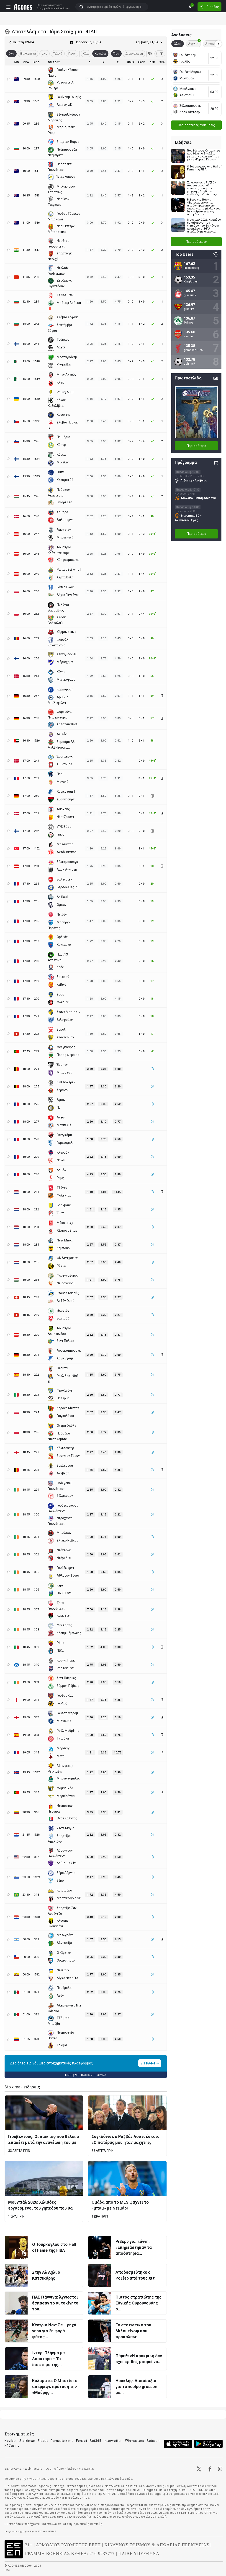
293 (36, 1394)
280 (36, 1174)
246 (36, 496)
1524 (36, 458)
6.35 (103, 1752)
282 (36, 1209)
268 (36, 961)
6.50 (118, 1792)
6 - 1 (141, 421)
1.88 (118, 1069)
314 (36, 1752)
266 (36, 921)
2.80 (118, 1452)
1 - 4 (141, 496)
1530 (36, 1917)
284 (36, 1244)
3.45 (103, 1227)
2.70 (90, 1315)
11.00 (117, 1192)
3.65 (103, 1572)
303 (36, 1682)
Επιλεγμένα (28, 53)
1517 (36, 249)
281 (36, 1192)
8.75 (118, 1735)
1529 (36, 1877)
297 (36, 1452)
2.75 (90, 1664)
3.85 (90, 1812)
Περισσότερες (196, 241)
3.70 (103, 1354)
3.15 (103, 1156)
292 (36, 1374)
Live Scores (64, 9)
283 (36, 1227)
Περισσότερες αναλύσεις (196, 125)
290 (36, 1334)
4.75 (103, 1537)
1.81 (118, 1812)
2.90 (103, 1589)
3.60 (103, 1374)
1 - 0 (141, 148)
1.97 (90, 1086)
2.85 (118, 1432)
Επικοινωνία (13, 2468)
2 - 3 (141, 534)
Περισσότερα (196, 446)
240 (36, 516)
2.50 (90, 1121)
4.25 (118, 1469)
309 (36, 1647)
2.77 (118, 1121)
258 (36, 718)
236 (36, 123)
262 (36, 831)
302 (36, 1554)
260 (36, 795)
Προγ (72, 53)
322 (36, 2014)
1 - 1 (141, 79)
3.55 (103, 1244)
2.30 (90, 1394)
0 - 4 (141, 441)
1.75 (90, 1469)
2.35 (118, 1974)
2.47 (118, 1412)
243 (36, 760)
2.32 (90, 1156)
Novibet (11, 2441)
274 (36, 1069)
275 (36, 1086)
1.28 (90, 1537)
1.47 (90, 1792)
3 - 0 (141, 277)
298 (36, 1469)
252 (36, 613)
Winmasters (134, 2441)
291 (36, 1354)
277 (36, 1121)
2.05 (90, 1957)
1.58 (90, 1572)
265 (36, 901)
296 (36, 1432)
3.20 (118, 1086)
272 (36, 1033)
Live (44, 53)
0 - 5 (141, 101)
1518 (36, 361)
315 (36, 1792)
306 (36, 1589)
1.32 (90, 1647)
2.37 (118, 1227)
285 (36, 1262)
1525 (36, 476)
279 (36, 1156)
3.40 (103, 1452)
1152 (36, 848)
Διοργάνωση (134, 53)
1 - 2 (141, 323)
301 (36, 1537)
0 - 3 (141, 249)
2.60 (90, 1227)
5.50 (103, 1735)
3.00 (118, 1156)
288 (36, 1297)
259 (36, 778)
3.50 (90, 1069)
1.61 (90, 1209)
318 (36, 1894)
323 (36, 2039)
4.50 (118, 1139)
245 (36, 441)
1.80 (118, 1174)
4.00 (103, 1792)
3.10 (103, 1121)
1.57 (90, 1939)
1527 (36, 1772)
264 (36, 883)
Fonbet (81, 2441)
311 (36, 1699)
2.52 (118, 1104)
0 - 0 (141, 222)
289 (36, 1315)
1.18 (90, 1192)
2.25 (118, 1629)
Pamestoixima (62, 2441)
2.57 (90, 1104)
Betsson (153, 2441)
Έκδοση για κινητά (80, 2468)
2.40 (118, 1262)
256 (36, 658)
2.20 (90, 1682)
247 (36, 534)
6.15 (118, 1939)
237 (36, 148)
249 (36, 573)
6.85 (103, 1192)
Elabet (43, 2441)
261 (36, 813)
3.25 (103, 1069)
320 (36, 1957)
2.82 (90, 1334)
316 (36, 1812)
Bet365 (95, 2441)
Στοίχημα (42, 9)
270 (36, 998)
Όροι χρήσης (55, 2468)
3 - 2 (141, 195)
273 (36, 1051)
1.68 (90, 1139)
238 (36, 277)
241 (36, 676)
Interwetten (113, 2441)
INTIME (52, 2531)
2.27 (118, 1297)
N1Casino (12, 2445)
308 (36, 1629)
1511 (36, 170)
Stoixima (41, 5)
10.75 (117, 1752)
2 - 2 (141, 123)
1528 (36, 1834)
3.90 (103, 1772)
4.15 (90, 1174)
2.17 (90, 1877)
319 (36, 1939)
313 (36, 1735)
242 (36, 323)
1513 (36, 195)
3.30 (103, 1086)
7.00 (90, 1609)
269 (36, 981)
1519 (36, 379)
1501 (36, 101)
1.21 (90, 1279)
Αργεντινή (214, 43)
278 (36, 1139)
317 (36, 1857)
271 (36, 1016)
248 (36, 553)
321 (36, 1992)
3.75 (103, 1139)
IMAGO (38, 2531)
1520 (36, 398)
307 (36, 1609)
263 (36, 866)
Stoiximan (27, 2441)
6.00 (103, 1279)
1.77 (90, 1699)
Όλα (86, 53)
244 (36, 343)
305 (36, 1572)
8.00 (118, 1537)
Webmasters (33, 2468)
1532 (36, 1974)
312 (36, 1717)
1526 (36, 740)
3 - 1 (141, 778)
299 (36, 1489)
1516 (36, 222)
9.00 (118, 1647)
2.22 (118, 1514)
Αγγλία (194, 43)
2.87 (90, 1514)
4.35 (118, 1209)
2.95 (103, 1682)
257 (36, 696)
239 (36, 301)
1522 (36, 421)
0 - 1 (141, 516)
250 (36, 591)
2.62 (118, 1554)
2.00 (118, 1354)
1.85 (90, 1374)
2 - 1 (141, 343)
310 (36, 1664)
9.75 (118, 1279)
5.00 (90, 1857)
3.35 (103, 1104)
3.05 (103, 1554)
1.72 (90, 1772)
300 (36, 1514)
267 (36, 941)
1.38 (118, 1609)
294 (36, 1412)
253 (36, 638)
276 (36, 1104)
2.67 (90, 1297)
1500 (36, 79)
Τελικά (57, 53)
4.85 (118, 1572)
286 (36, 1279)
